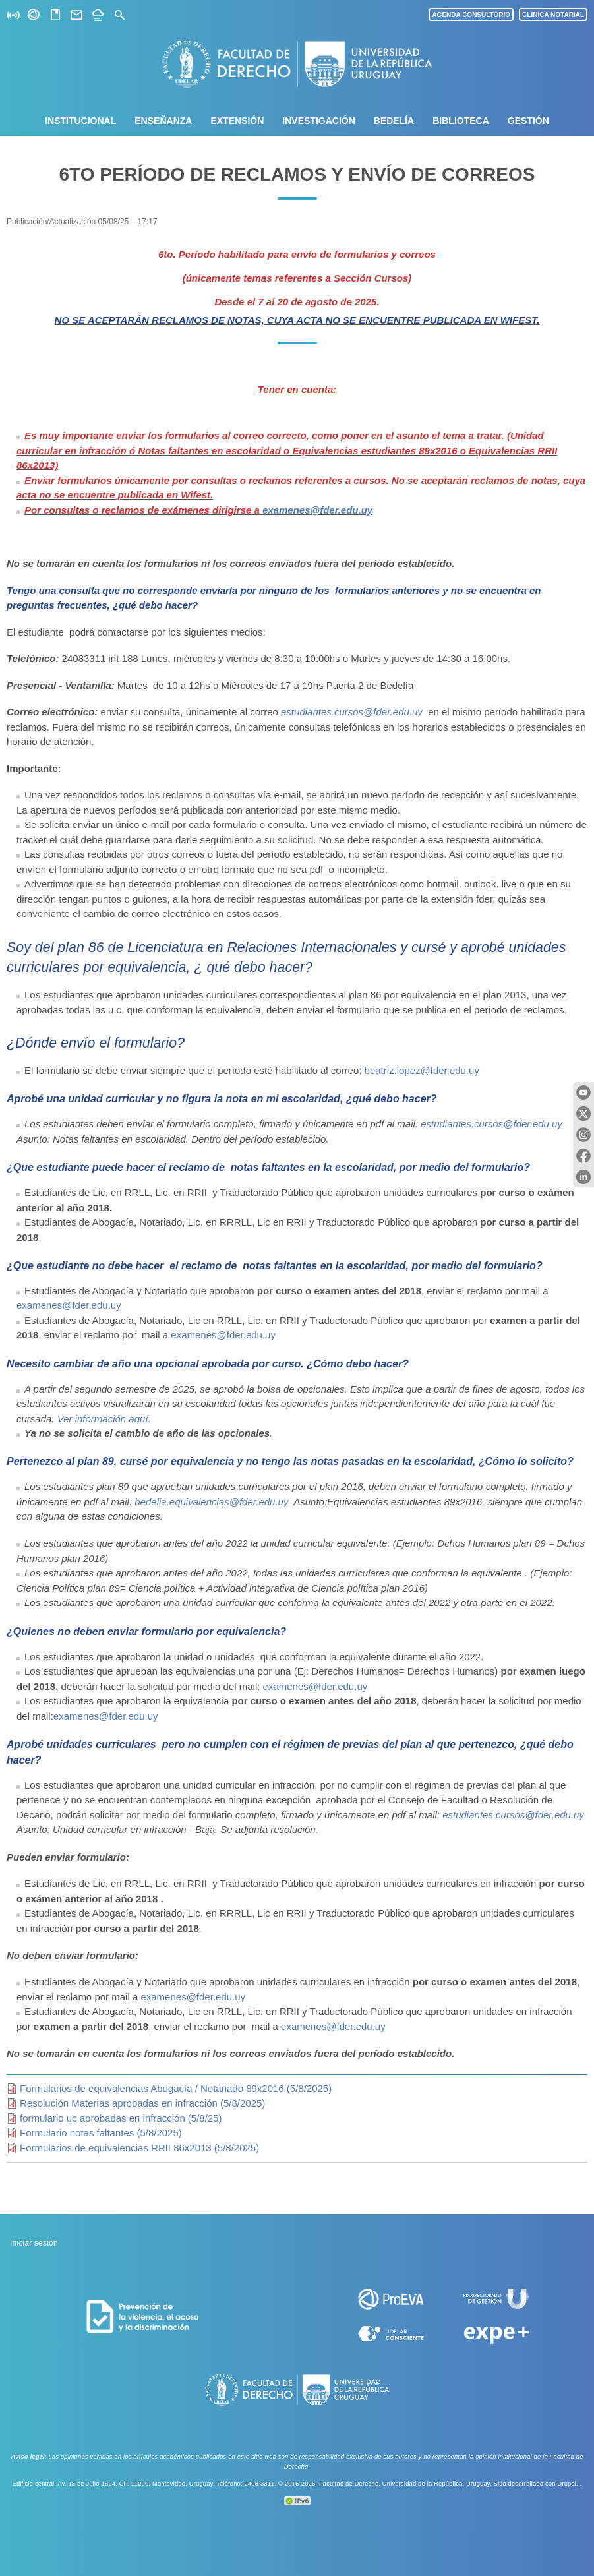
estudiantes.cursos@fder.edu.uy (353, 711)
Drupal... (569, 2483)
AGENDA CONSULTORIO (471, 14)
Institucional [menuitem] (80, 120)
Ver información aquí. (104, 1418)
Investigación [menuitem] (318, 120)
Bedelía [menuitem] (394, 120)
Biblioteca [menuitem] (460, 120)
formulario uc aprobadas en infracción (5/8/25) (121, 2118)
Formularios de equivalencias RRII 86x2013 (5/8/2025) (139, 2147)
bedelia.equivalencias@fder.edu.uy (213, 1501)
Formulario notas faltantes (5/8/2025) (101, 2132)
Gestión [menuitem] (528, 120)
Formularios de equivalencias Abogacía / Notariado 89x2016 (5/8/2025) (176, 2088)
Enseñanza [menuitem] (163, 120)
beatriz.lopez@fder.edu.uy (422, 1070)
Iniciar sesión (34, 2243)
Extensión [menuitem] (237, 120)
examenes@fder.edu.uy (317, 510)
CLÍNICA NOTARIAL (553, 14)
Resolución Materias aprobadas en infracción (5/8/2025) (142, 2103)
